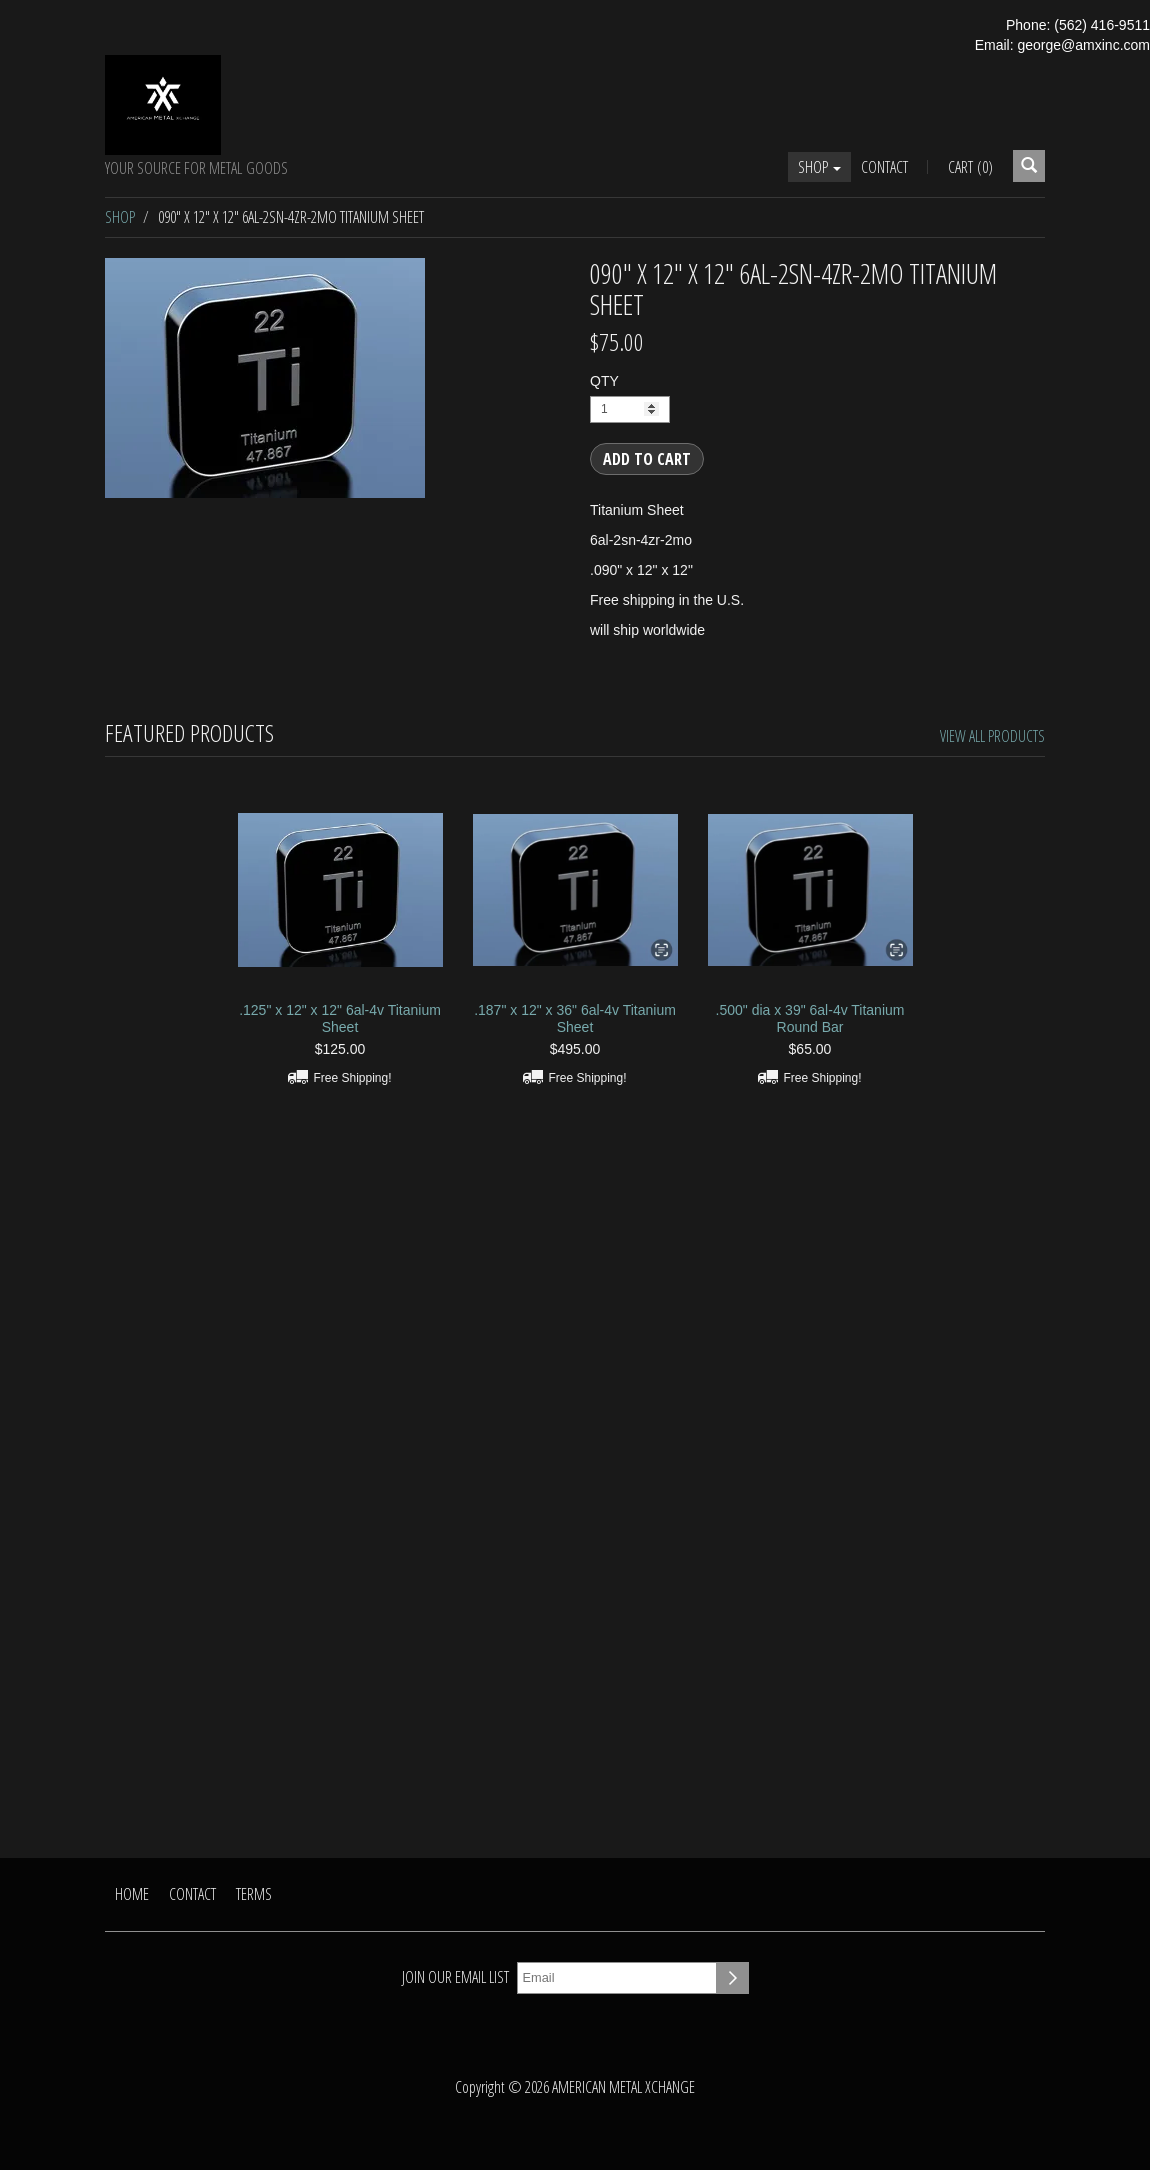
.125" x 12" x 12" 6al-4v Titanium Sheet (340, 1018)
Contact (884, 167)
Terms (254, 1894)
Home (132, 1894)
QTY (604, 381)
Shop (819, 167)
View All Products (992, 736)
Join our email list (455, 1977)
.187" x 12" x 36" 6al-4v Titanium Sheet (575, 1018)
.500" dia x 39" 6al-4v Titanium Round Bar (810, 1018)
